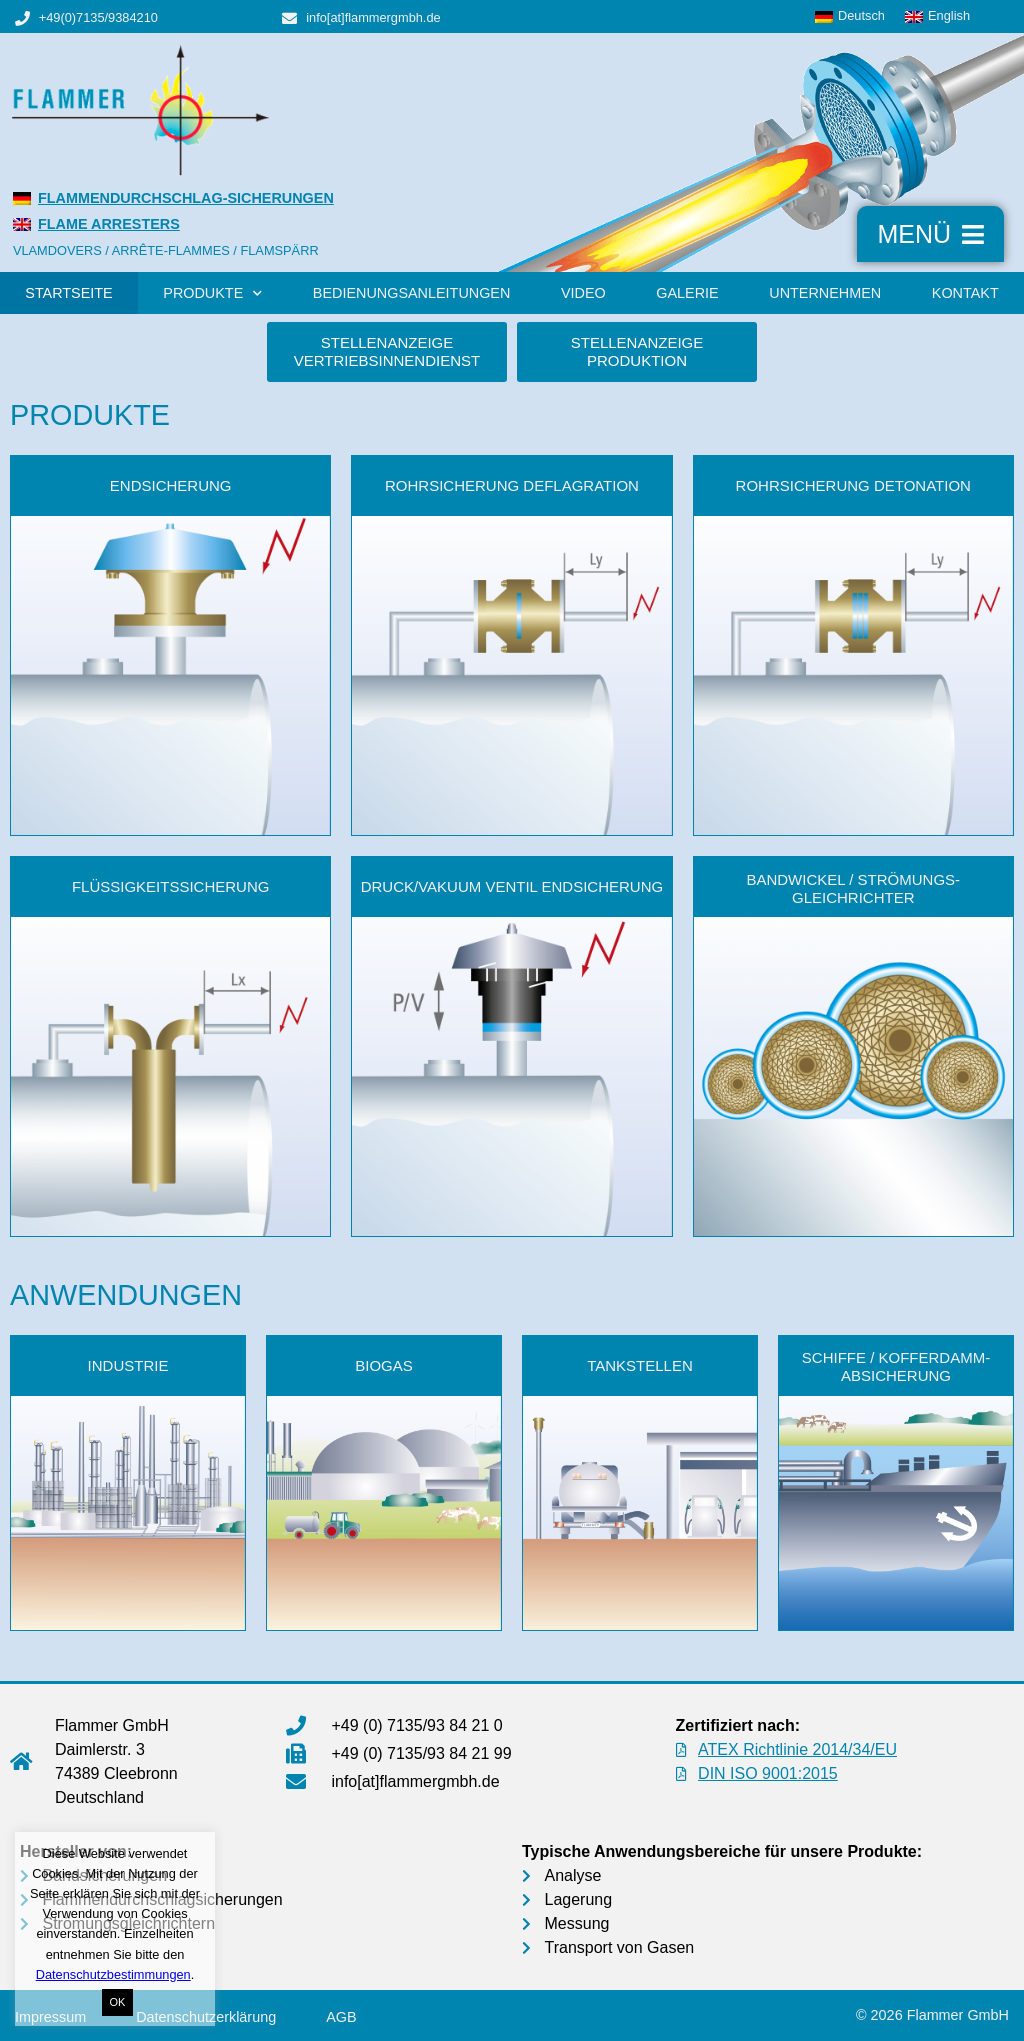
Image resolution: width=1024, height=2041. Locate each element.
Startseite (68, 293)
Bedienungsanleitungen (412, 293)
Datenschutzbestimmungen (113, 1974)
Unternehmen (825, 293)
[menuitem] (850, 16)
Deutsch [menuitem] (861, 15)
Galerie (687, 293)
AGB (341, 2017)
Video (583, 293)
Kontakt (965, 293)
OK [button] (118, 2002)
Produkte (212, 293)
